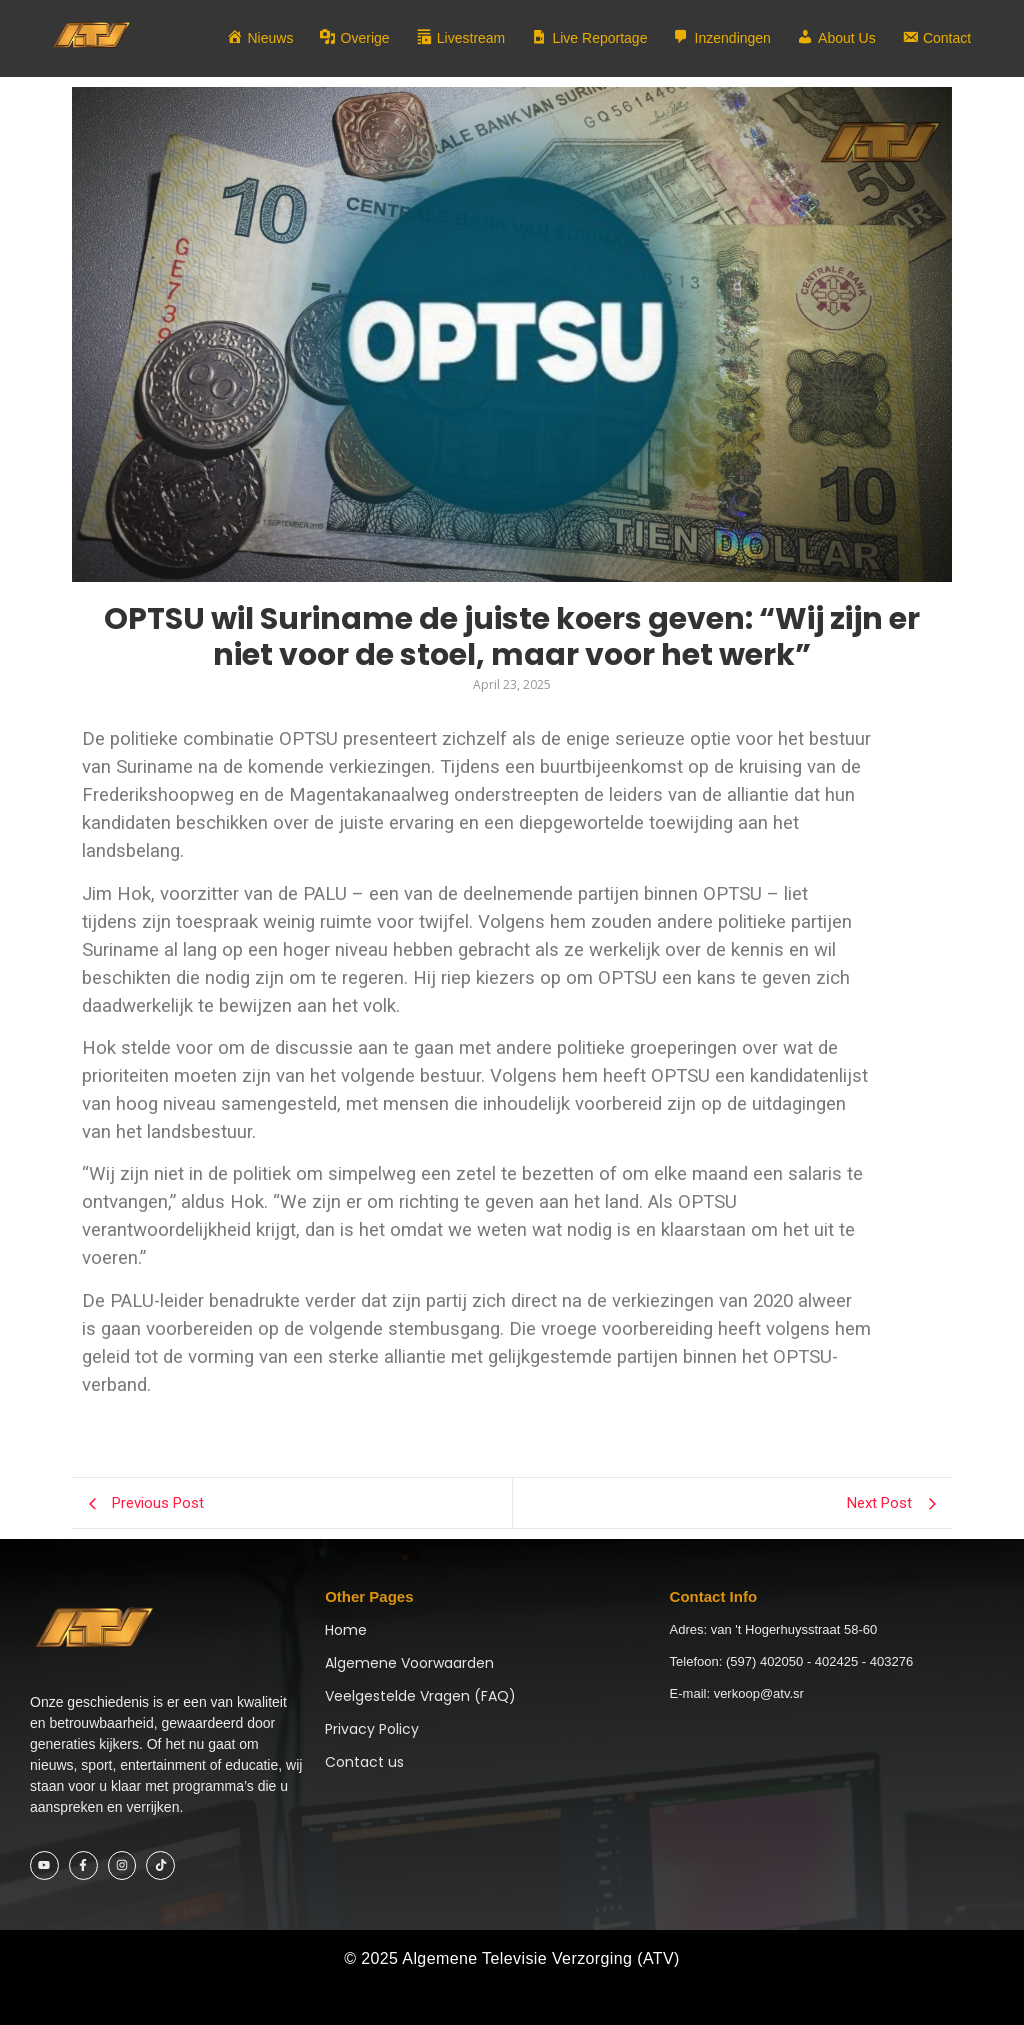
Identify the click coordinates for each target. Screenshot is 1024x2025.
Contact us (364, 1762)
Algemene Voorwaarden (409, 1663)
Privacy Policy (372, 1729)
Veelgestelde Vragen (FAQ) (420, 1696)
